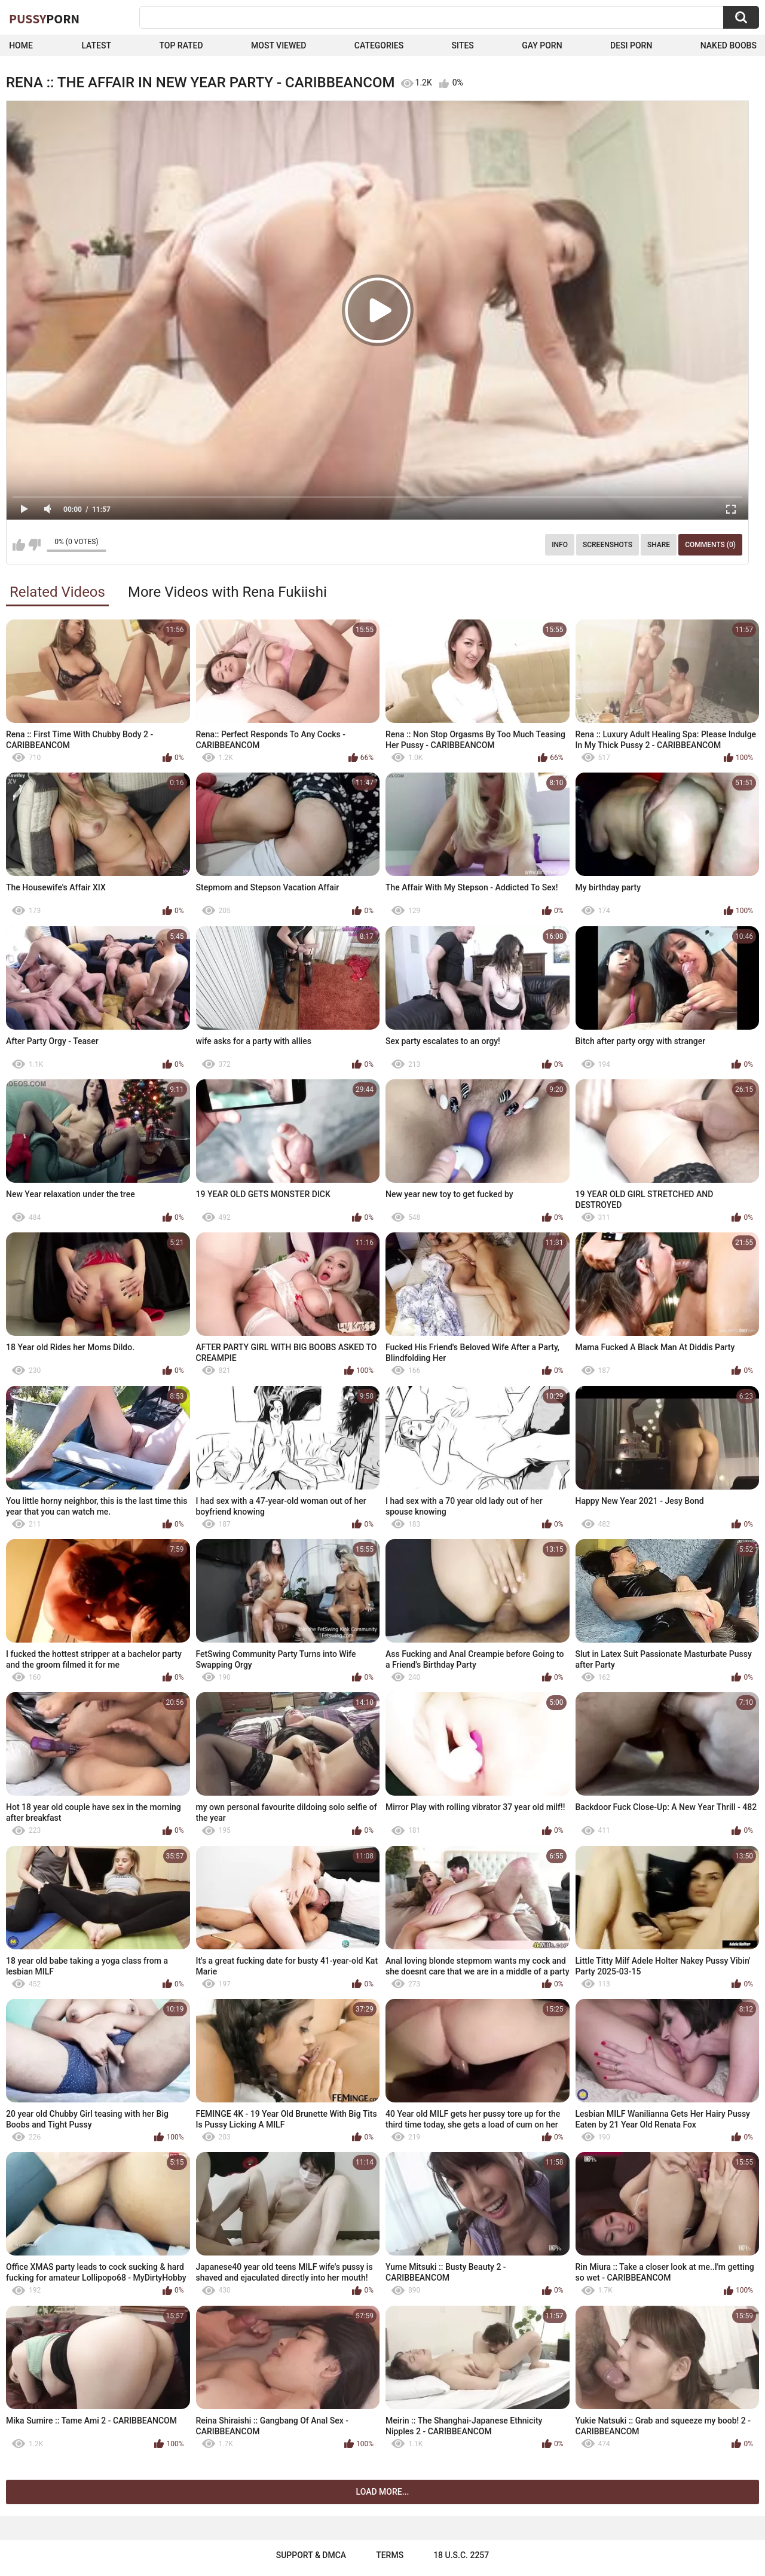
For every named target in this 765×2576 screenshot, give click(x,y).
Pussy (44, 18)
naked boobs (728, 45)
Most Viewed (278, 45)
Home (21, 45)
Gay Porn (542, 45)
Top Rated (181, 45)
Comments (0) (710, 545)
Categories (378, 45)
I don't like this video (34, 545)
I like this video (19, 545)
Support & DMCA (311, 2555)
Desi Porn (631, 45)
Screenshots (607, 545)
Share (658, 545)
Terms (389, 2555)
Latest (96, 45)
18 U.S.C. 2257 (461, 2555)
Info (560, 545)
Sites (463, 45)
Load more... (382, 2491)
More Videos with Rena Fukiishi (227, 592)
